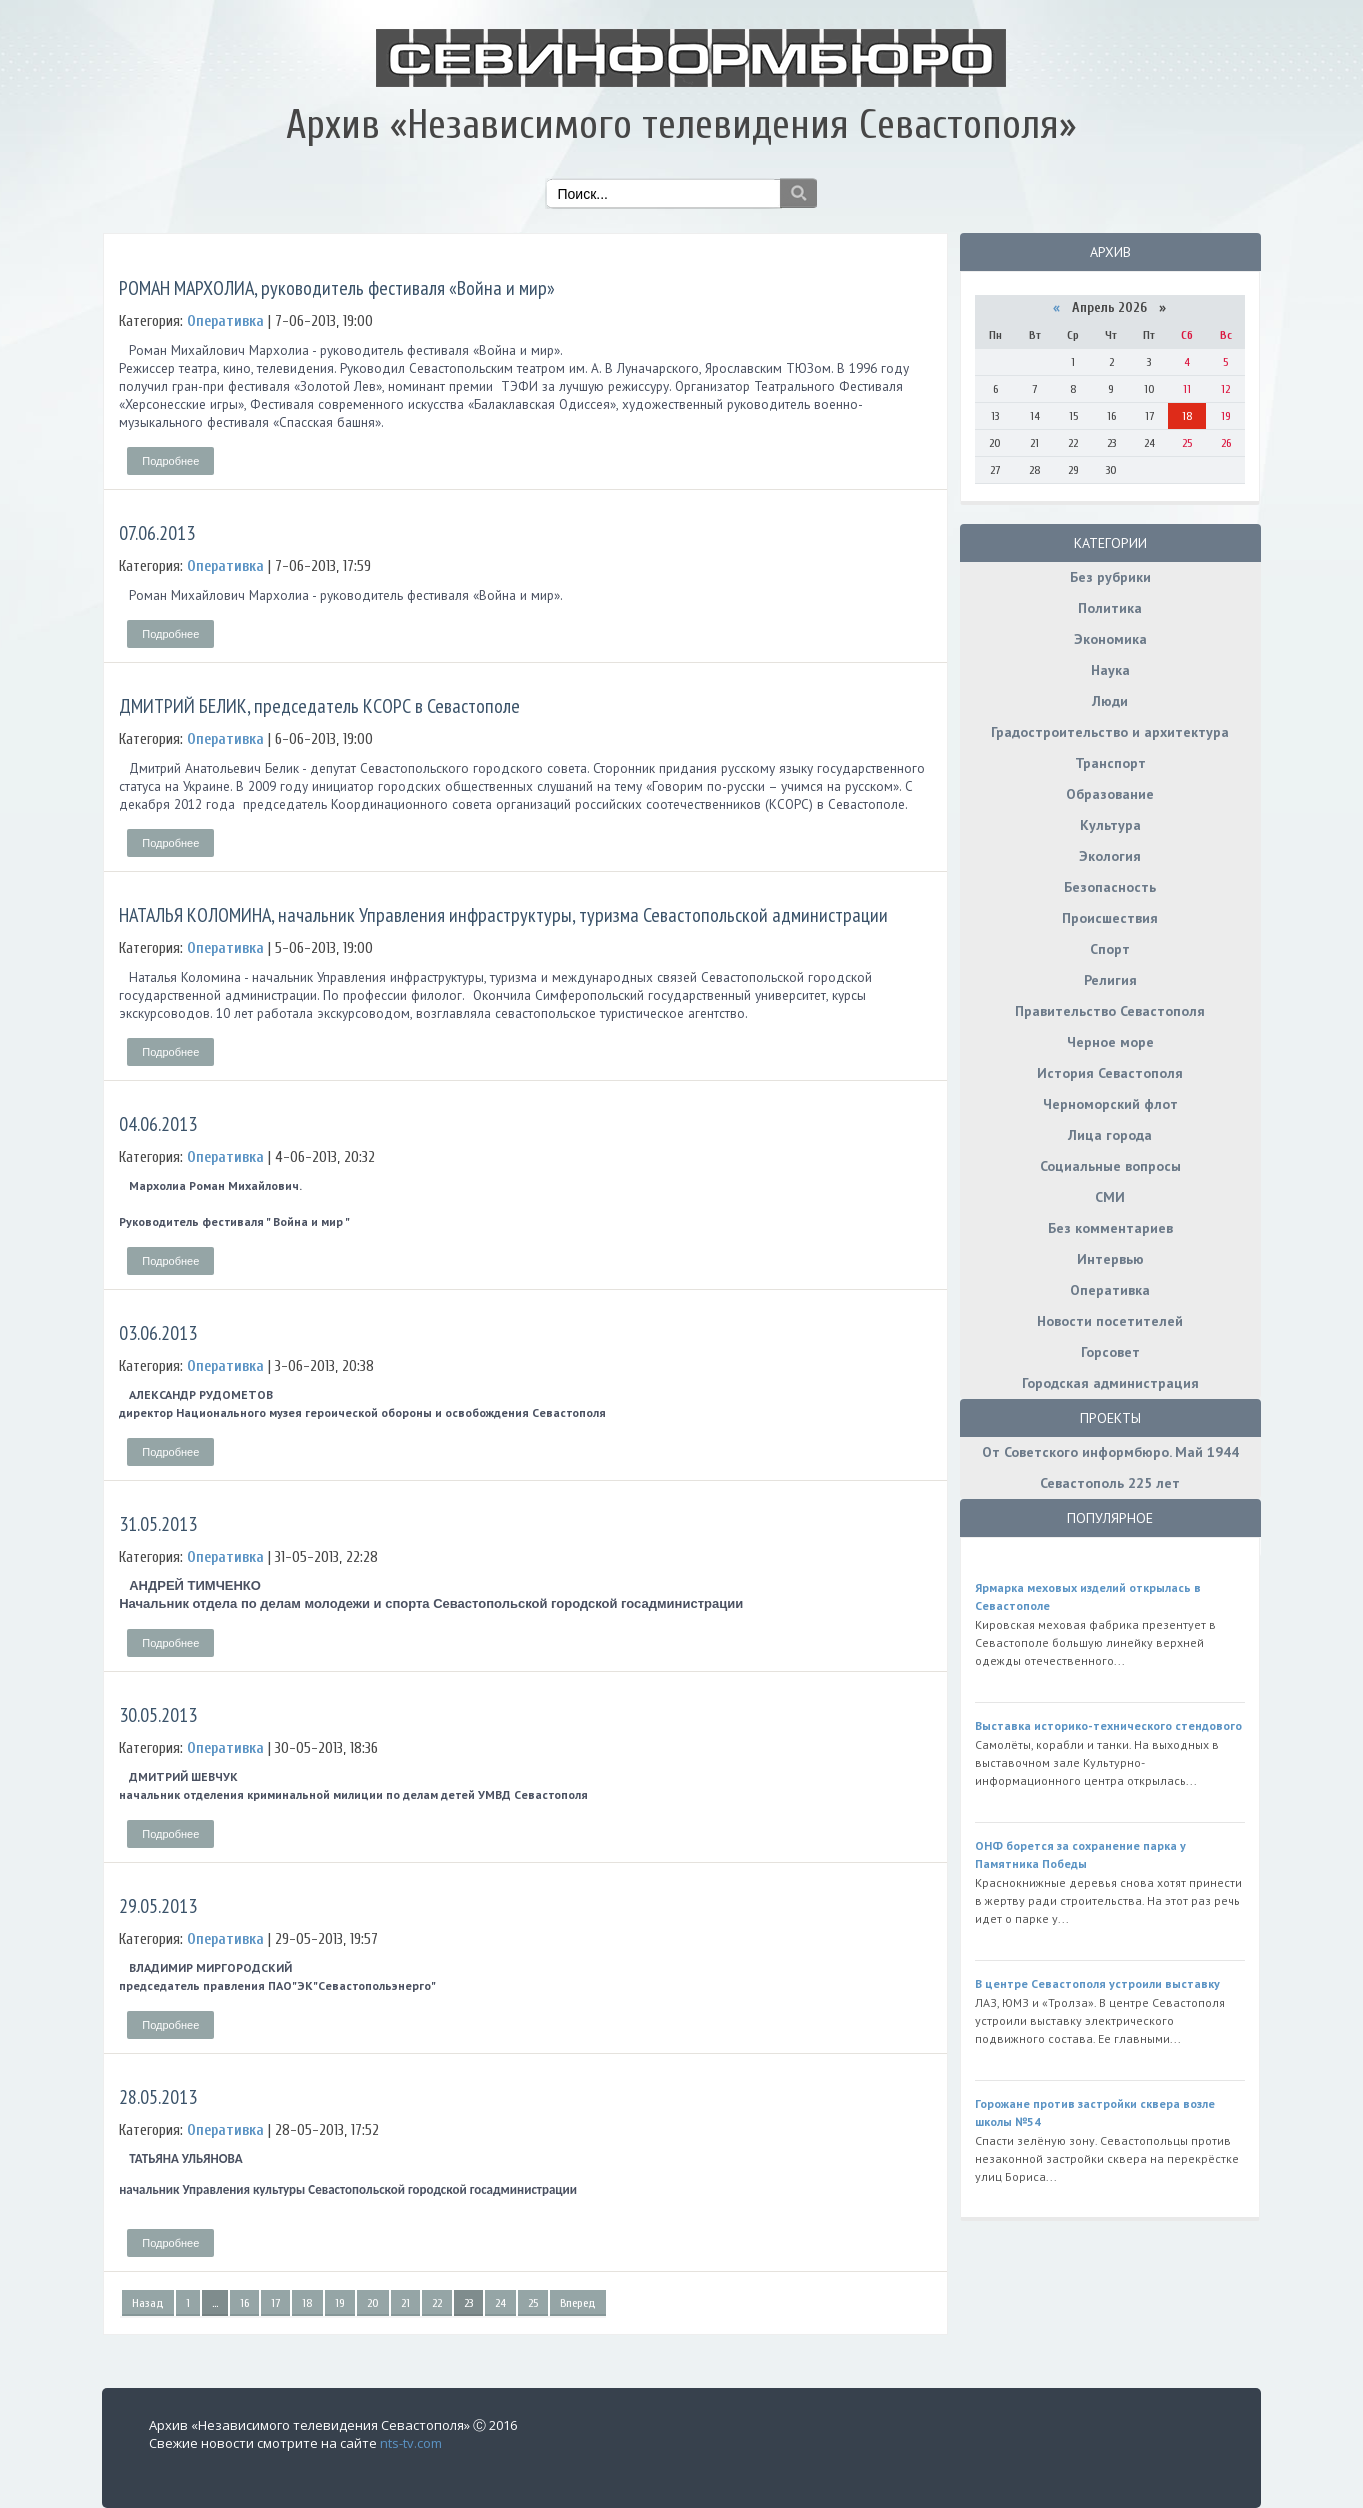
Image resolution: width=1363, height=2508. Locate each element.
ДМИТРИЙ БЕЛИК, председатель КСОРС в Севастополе (319, 706)
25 (533, 2303)
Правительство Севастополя (1110, 1011)
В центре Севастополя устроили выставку (1097, 1983)
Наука (1110, 670)
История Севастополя (1110, 1073)
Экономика (1110, 639)
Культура (1110, 825)
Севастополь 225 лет (1110, 1483)
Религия (1110, 980)
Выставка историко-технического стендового (1108, 1725)
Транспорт (1110, 763)
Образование (1110, 794)
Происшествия (1110, 918)
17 (275, 2303)
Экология (1110, 856)
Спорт (1110, 949)
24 (500, 2303)
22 (437, 2303)
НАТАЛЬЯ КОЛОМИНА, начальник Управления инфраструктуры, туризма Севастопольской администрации (503, 915)
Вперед (578, 2303)
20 (373, 2303)
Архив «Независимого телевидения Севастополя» (681, 125)
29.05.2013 (158, 1906)
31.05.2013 (158, 1524)
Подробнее (170, 461)
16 (244, 2303)
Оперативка (1110, 1290)
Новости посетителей (1110, 1321)
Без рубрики (1110, 577)
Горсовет (1110, 1352)
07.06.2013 (157, 533)
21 (405, 2303)
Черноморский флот (1110, 1104)
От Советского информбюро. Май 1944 (1110, 1452)
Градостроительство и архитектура (1110, 732)
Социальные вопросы (1110, 1166)
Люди (1110, 701)
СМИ (1110, 1197)
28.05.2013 (158, 2097)
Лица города (1110, 1135)
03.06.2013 (158, 1333)
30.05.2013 (158, 1715)
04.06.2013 (158, 1124)
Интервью (1110, 1259)
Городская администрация (1110, 1383)
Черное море (1110, 1042)
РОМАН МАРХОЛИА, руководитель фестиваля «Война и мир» (337, 288)
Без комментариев (1110, 1228)
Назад (148, 2303)
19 (340, 2303)
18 (307, 2303)
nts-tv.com (411, 2443)
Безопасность (1110, 887)
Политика (1110, 608)
